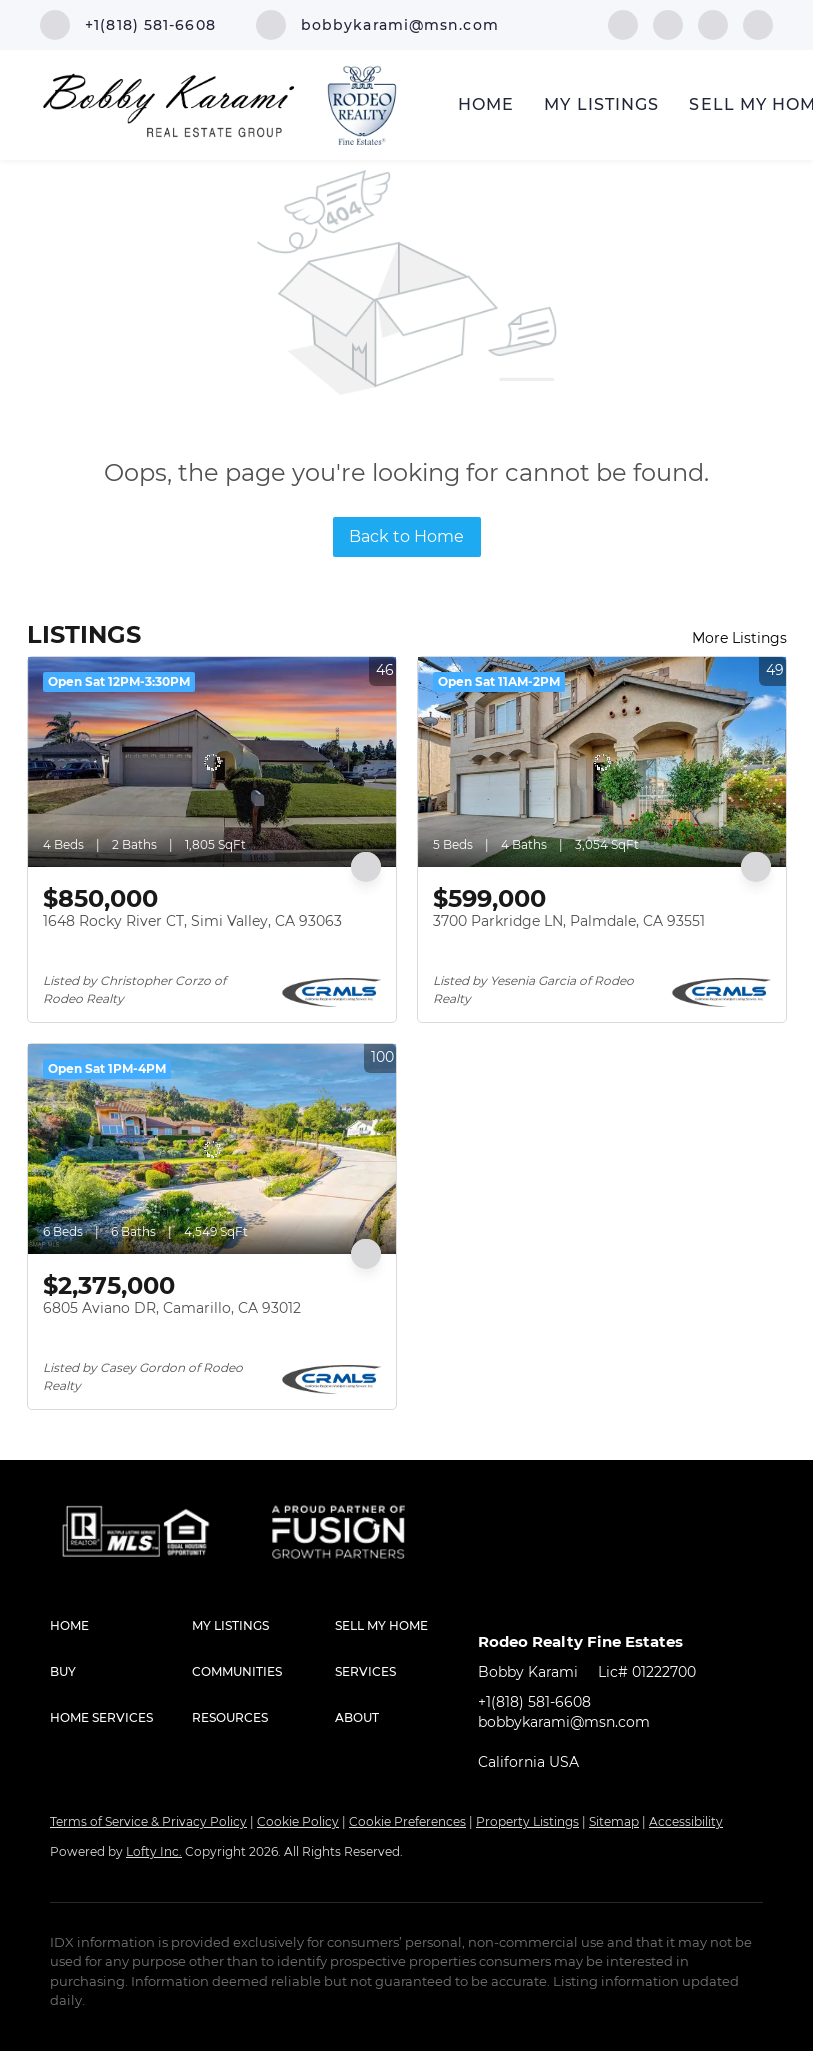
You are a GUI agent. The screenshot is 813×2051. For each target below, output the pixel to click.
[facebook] (623, 23)
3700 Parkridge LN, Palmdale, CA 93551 (569, 921)
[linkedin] (668, 23)
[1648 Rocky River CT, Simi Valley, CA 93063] (212, 762)
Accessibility (686, 1821)
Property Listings (527, 1821)
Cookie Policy (298, 1821)
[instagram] (713, 23)
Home (486, 104)
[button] (121, 1626)
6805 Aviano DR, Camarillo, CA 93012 (172, 1308)
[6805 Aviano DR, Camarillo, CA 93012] (212, 1149)
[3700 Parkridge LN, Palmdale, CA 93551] (602, 762)
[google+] (758, 23)
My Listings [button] (601, 104)
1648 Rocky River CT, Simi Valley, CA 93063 (192, 921)
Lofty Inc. (154, 1851)
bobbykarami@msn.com (564, 1722)
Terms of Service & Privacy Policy (148, 1821)
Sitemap (614, 1821)
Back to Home (406, 536)
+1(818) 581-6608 (534, 1702)
